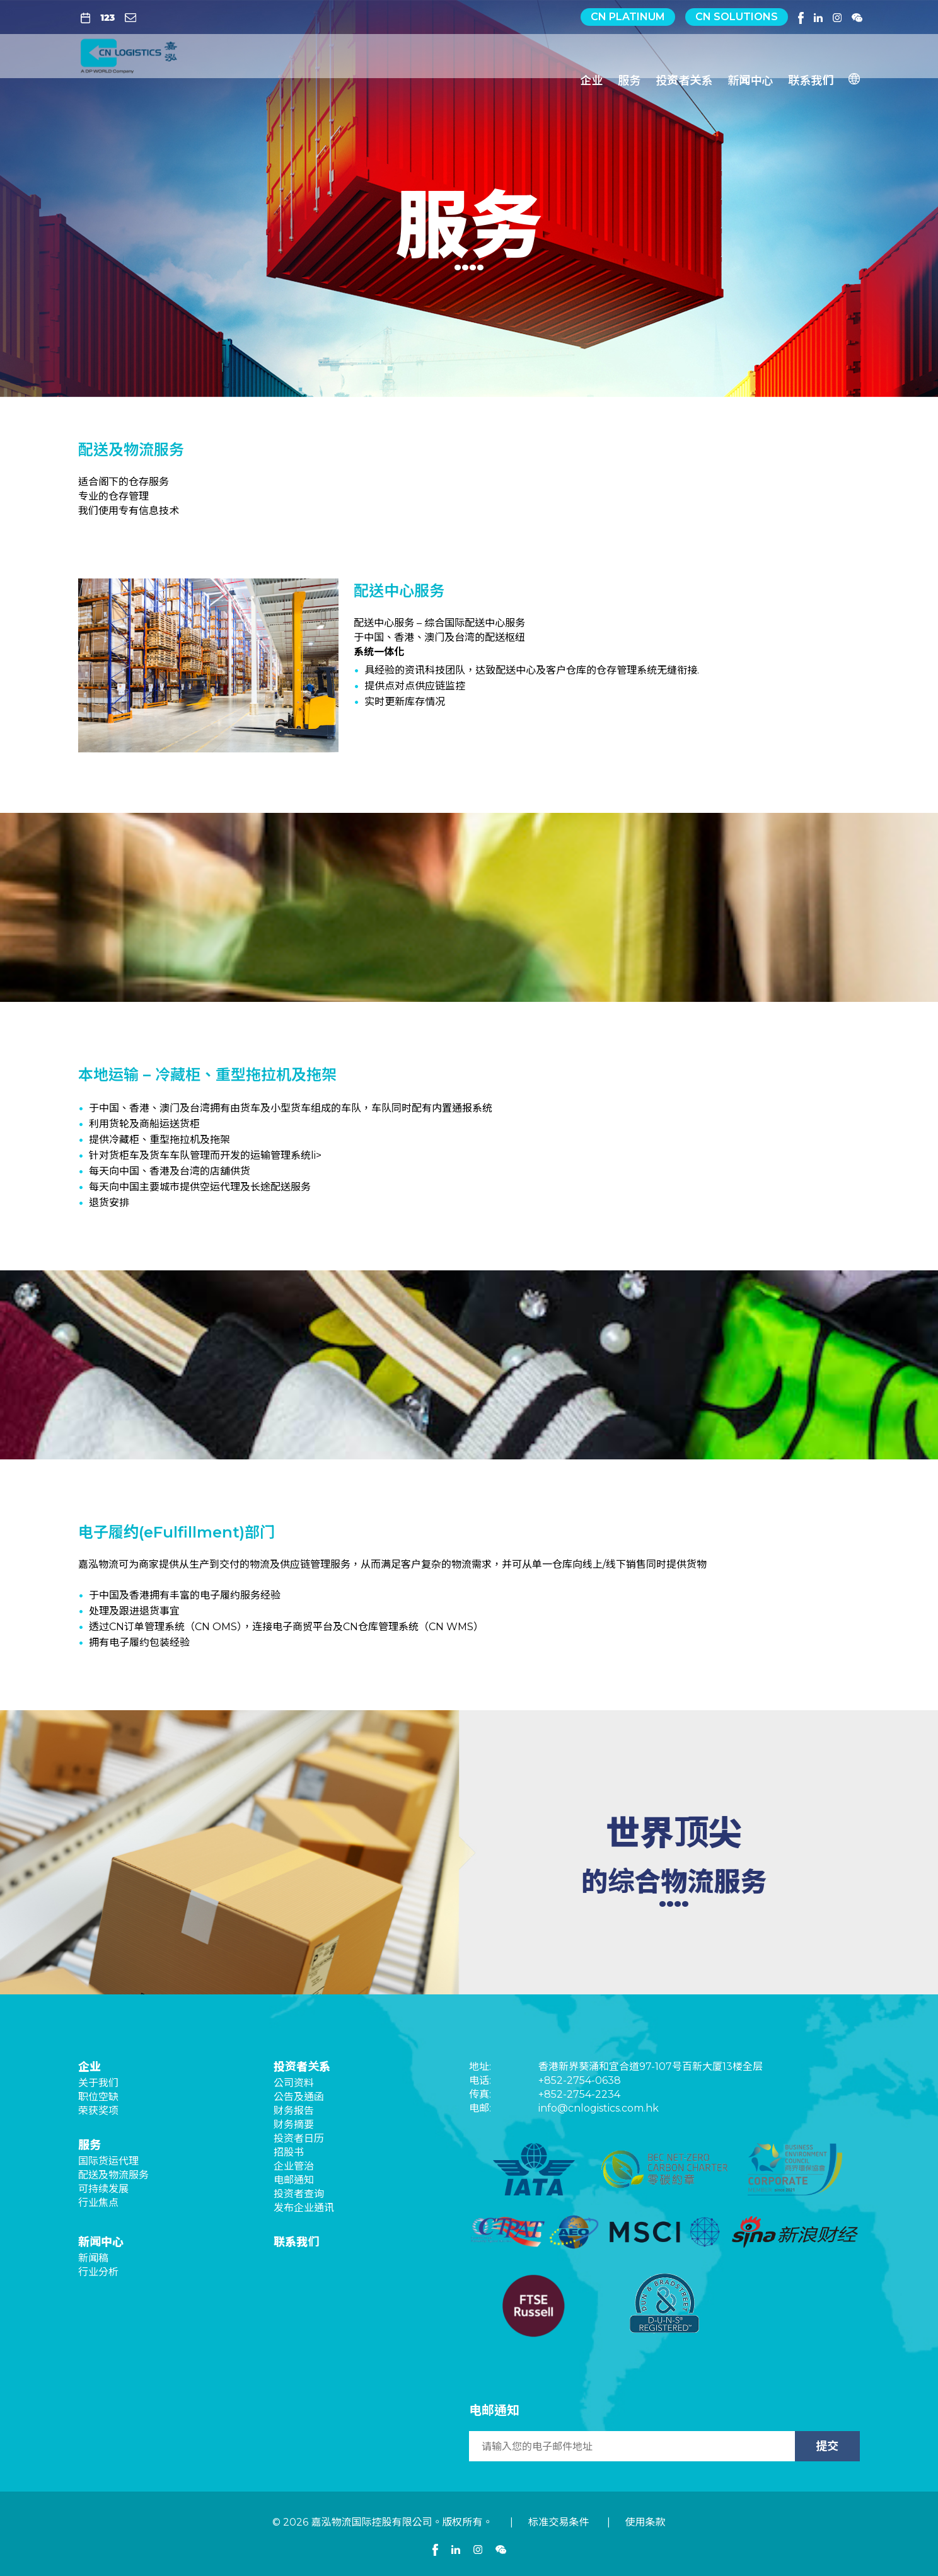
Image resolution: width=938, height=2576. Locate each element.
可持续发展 (103, 2189)
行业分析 (98, 2272)
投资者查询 (299, 2194)
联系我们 (810, 76)
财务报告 (294, 2111)
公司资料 (294, 2083)
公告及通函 (299, 2097)
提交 (827, 2446)
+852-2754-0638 (579, 2080)
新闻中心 (750, 76)
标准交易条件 (558, 2522)
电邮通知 (294, 2180)
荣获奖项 (98, 2111)
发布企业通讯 (304, 2208)
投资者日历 (299, 2138)
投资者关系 (684, 76)
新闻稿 (93, 2258)
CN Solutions (736, 17)
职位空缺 (98, 2097)
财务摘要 (294, 2124)
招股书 (289, 2152)
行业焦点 (98, 2203)
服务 (629, 76)
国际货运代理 (108, 2161)
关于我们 (98, 2083)
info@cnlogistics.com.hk (598, 2108)
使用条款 (645, 2522)
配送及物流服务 (113, 2175)
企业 (591, 76)
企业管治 (294, 2166)
